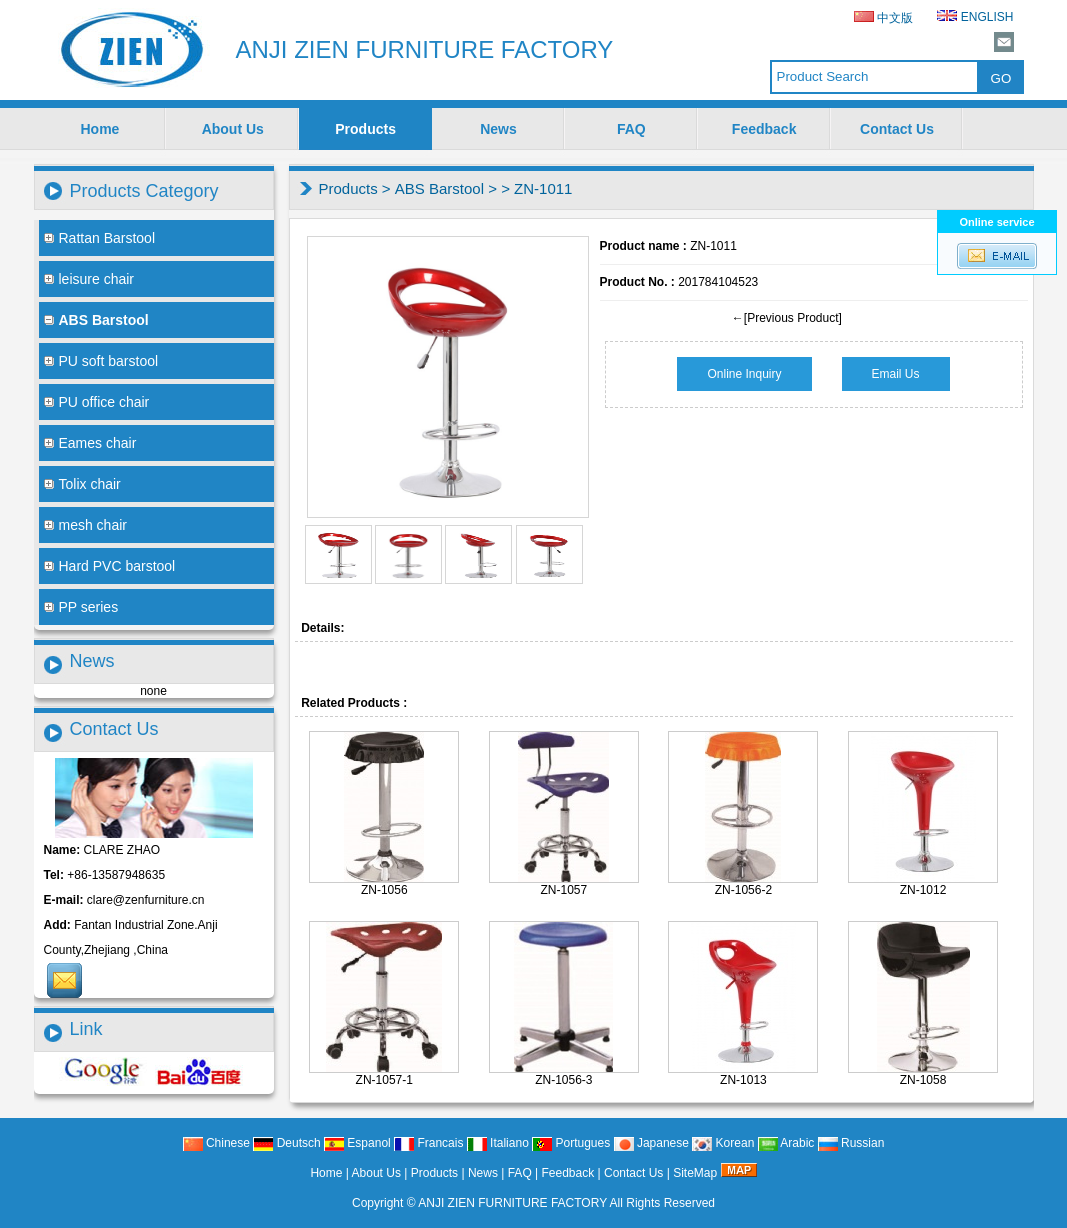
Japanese (651, 1143)
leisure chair (89, 279)
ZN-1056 (384, 890)
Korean (723, 1143)
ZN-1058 (923, 1080)
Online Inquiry (744, 374)
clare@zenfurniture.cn (146, 900)
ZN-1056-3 (563, 1080)
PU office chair (97, 402)
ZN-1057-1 (384, 1080)
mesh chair (85, 525)
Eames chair (90, 443)
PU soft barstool (101, 361)
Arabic (786, 1143)
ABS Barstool (439, 188)
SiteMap (695, 1173)
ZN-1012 (923, 890)
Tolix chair (82, 484)
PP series (81, 607)
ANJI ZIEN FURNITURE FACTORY (512, 1203)
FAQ (631, 129)
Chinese (216, 1143)
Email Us (896, 374)
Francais (428, 1143)
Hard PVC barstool (110, 566)
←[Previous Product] (787, 318)
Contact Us (897, 129)
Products (365, 129)
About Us (233, 129)
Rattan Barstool (100, 238)
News (498, 129)
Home (99, 129)
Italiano (498, 1143)
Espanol (357, 1143)
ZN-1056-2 (743, 890)
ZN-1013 (743, 1080)
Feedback (764, 129)
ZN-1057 (564, 890)
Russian (851, 1143)
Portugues (571, 1143)
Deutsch (286, 1143)
